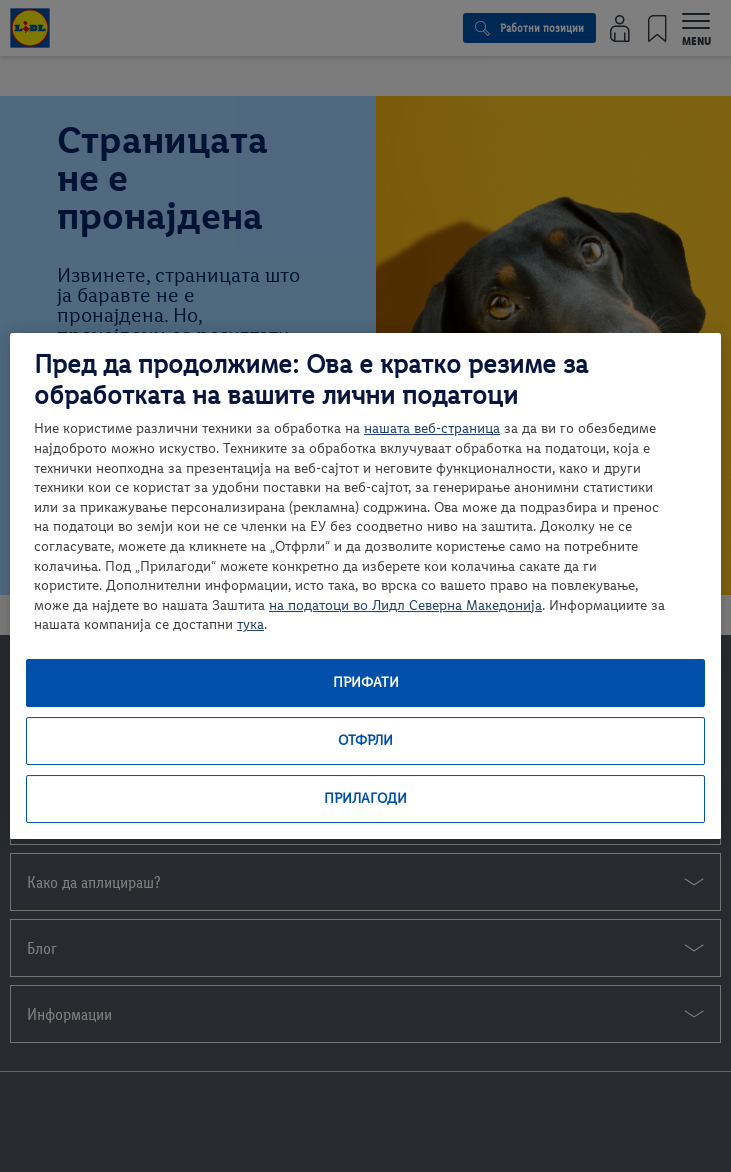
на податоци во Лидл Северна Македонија (405, 605)
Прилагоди (365, 798)
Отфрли (365, 740)
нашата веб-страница (432, 428)
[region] (365, 586)
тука (250, 624)
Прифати (366, 682)
